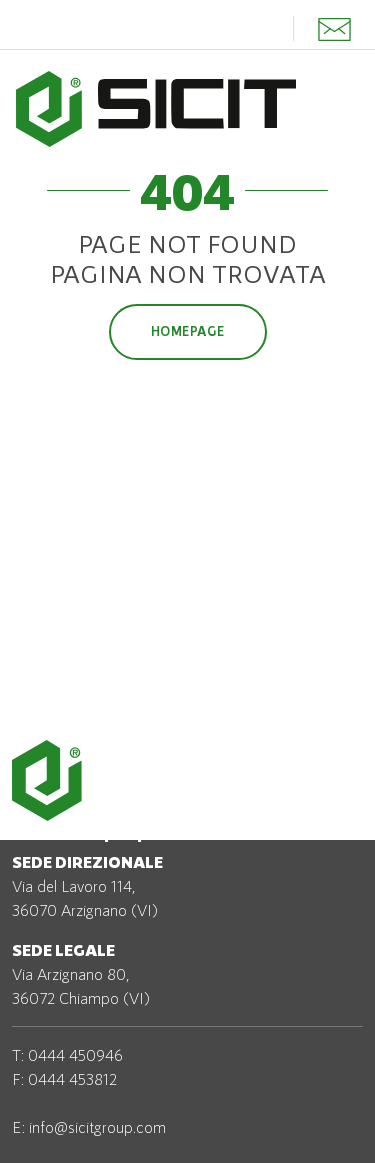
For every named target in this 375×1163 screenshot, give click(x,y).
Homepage (188, 331)
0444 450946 (75, 1054)
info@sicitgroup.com (97, 1126)
